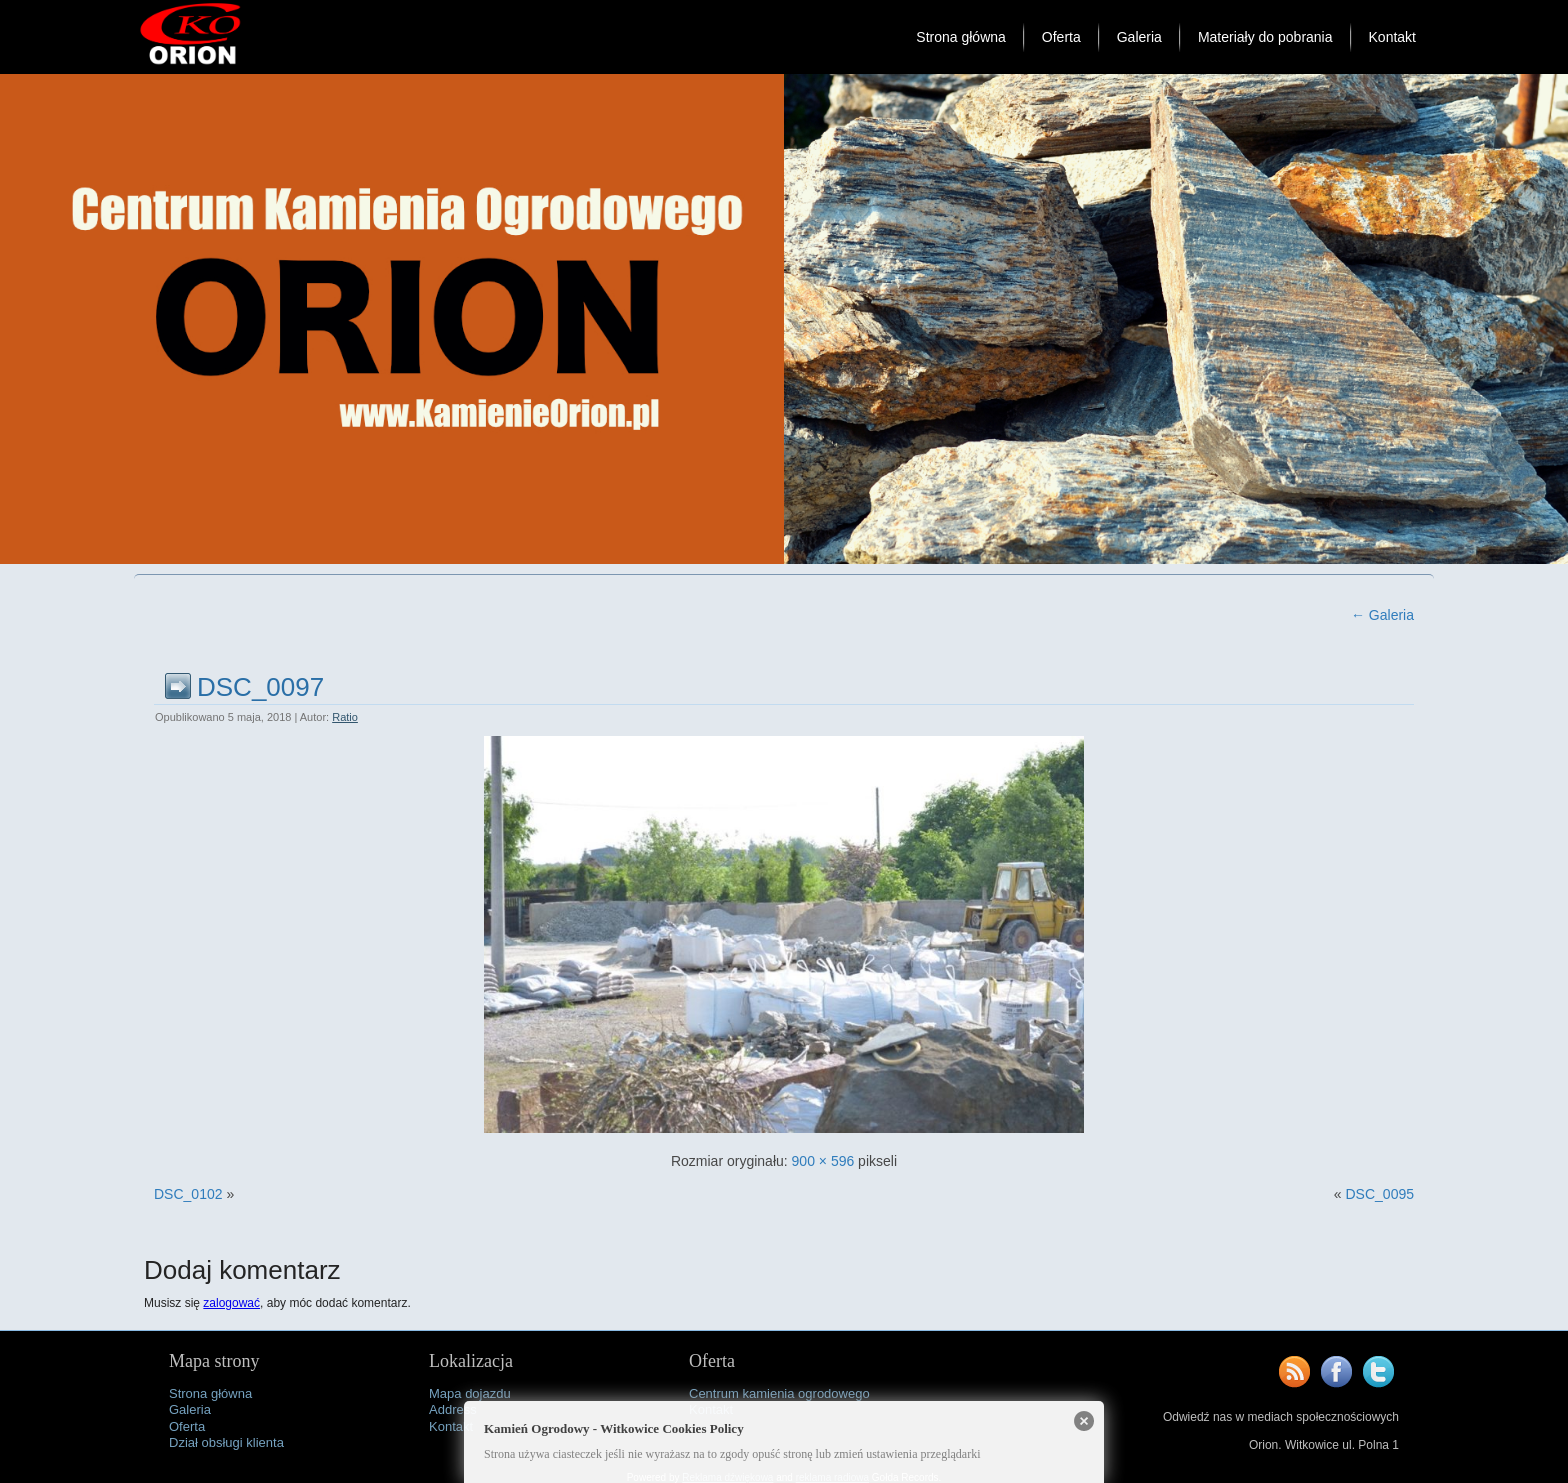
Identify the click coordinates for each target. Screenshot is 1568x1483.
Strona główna (961, 37)
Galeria (1139, 37)
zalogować (231, 1303)
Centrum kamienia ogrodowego (779, 1393)
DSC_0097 (260, 687)
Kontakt (1392, 37)
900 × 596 (823, 1161)
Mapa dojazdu (470, 1393)
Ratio (345, 717)
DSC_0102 (188, 1194)
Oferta (1061, 37)
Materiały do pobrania (1265, 37)
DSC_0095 (1380, 1194)
